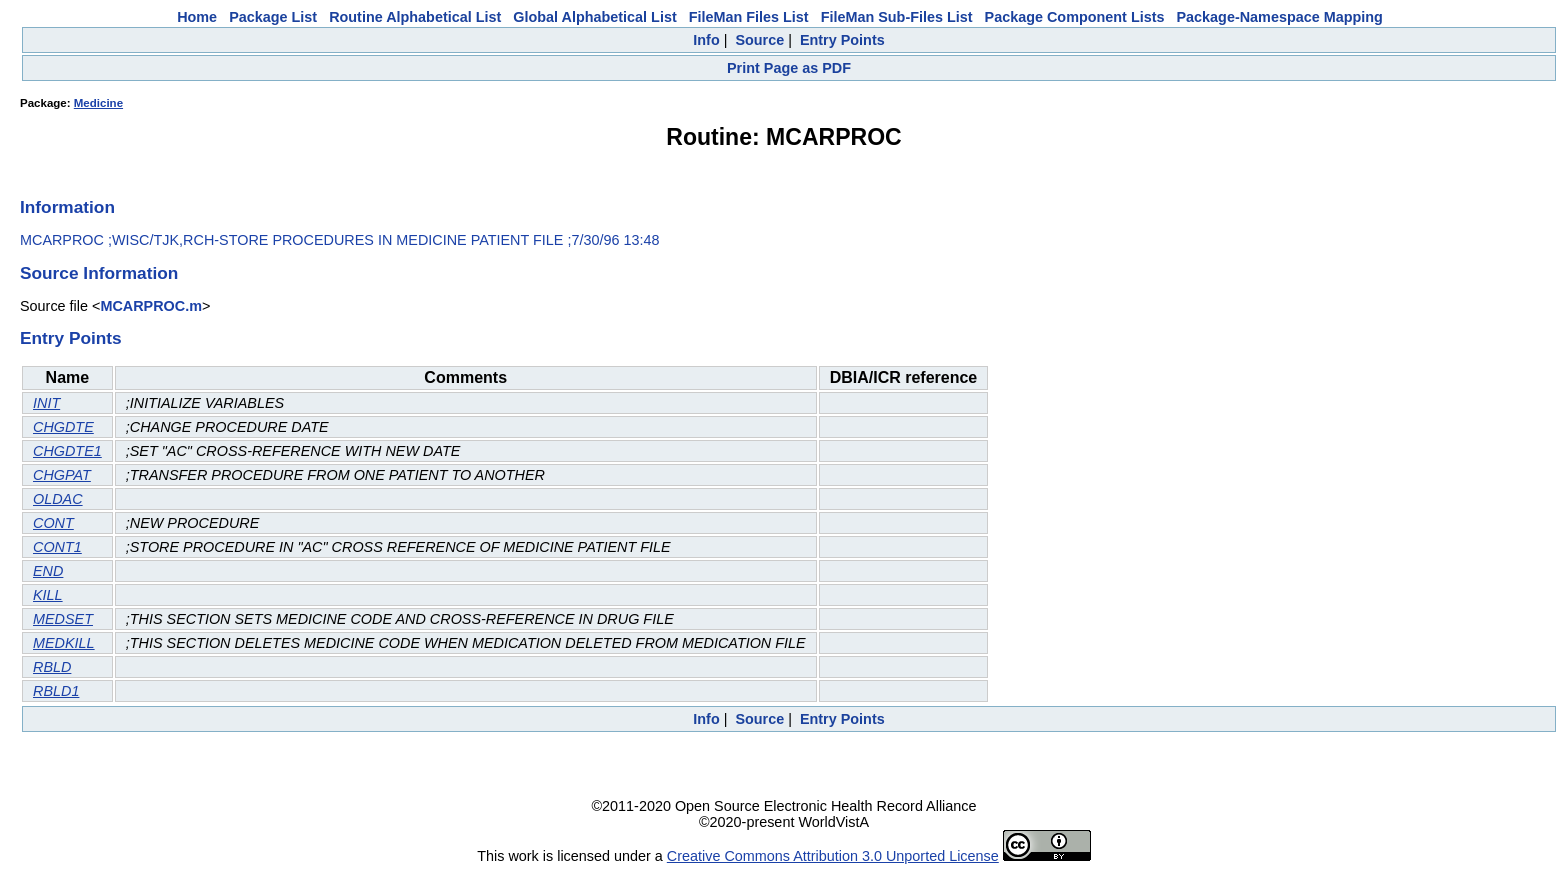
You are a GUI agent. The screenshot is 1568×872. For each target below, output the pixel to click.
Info (706, 40)
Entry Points (842, 40)
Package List (273, 17)
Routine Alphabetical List (415, 17)
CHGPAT (62, 475)
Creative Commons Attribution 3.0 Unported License (833, 856)
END (48, 571)
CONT (53, 523)
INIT (46, 403)
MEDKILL (64, 643)
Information (67, 207)
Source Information (99, 273)
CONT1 (57, 547)
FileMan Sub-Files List (897, 17)
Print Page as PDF (789, 68)
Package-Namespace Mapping (1280, 17)
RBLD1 (56, 691)
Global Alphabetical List (594, 17)
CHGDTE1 (67, 451)
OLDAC (58, 499)
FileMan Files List (749, 17)
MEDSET (63, 619)
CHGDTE (63, 427)
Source (759, 40)
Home (197, 17)
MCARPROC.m (151, 306)
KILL (48, 595)
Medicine (98, 103)
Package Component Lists (1075, 17)
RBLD (52, 667)
